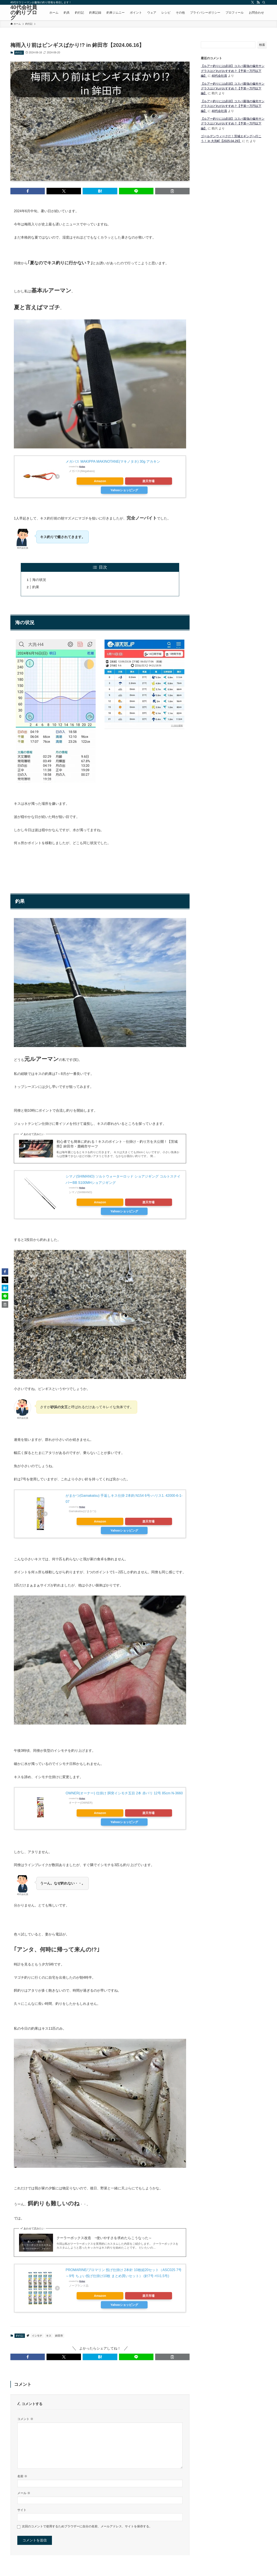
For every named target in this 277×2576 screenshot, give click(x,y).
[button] (27, 191)
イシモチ (37, 2335)
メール (23, 2493)
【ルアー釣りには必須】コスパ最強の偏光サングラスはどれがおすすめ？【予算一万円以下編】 (232, 70)
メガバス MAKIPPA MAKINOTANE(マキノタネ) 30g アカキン (113, 461)
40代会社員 (219, 75)
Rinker (82, 466)
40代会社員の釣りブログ (23, 12)
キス (48, 2335)
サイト (21, 2510)
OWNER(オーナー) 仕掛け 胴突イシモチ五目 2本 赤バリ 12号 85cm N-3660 (124, 1793)
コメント (25, 2419)
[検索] (264, 2)
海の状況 (39, 580)
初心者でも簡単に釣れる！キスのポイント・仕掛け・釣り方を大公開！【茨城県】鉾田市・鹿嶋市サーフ (117, 1144)
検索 (262, 44)
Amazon (100, 481)
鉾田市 (59, 2335)
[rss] (258, 2)
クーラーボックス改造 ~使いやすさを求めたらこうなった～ (104, 2238)
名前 (22, 2476)
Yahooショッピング (124, 490)
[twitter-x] (252, 2)
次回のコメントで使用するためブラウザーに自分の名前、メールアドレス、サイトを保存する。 (87, 2526)
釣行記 (19, 52)
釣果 (35, 587)
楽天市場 (148, 481)
